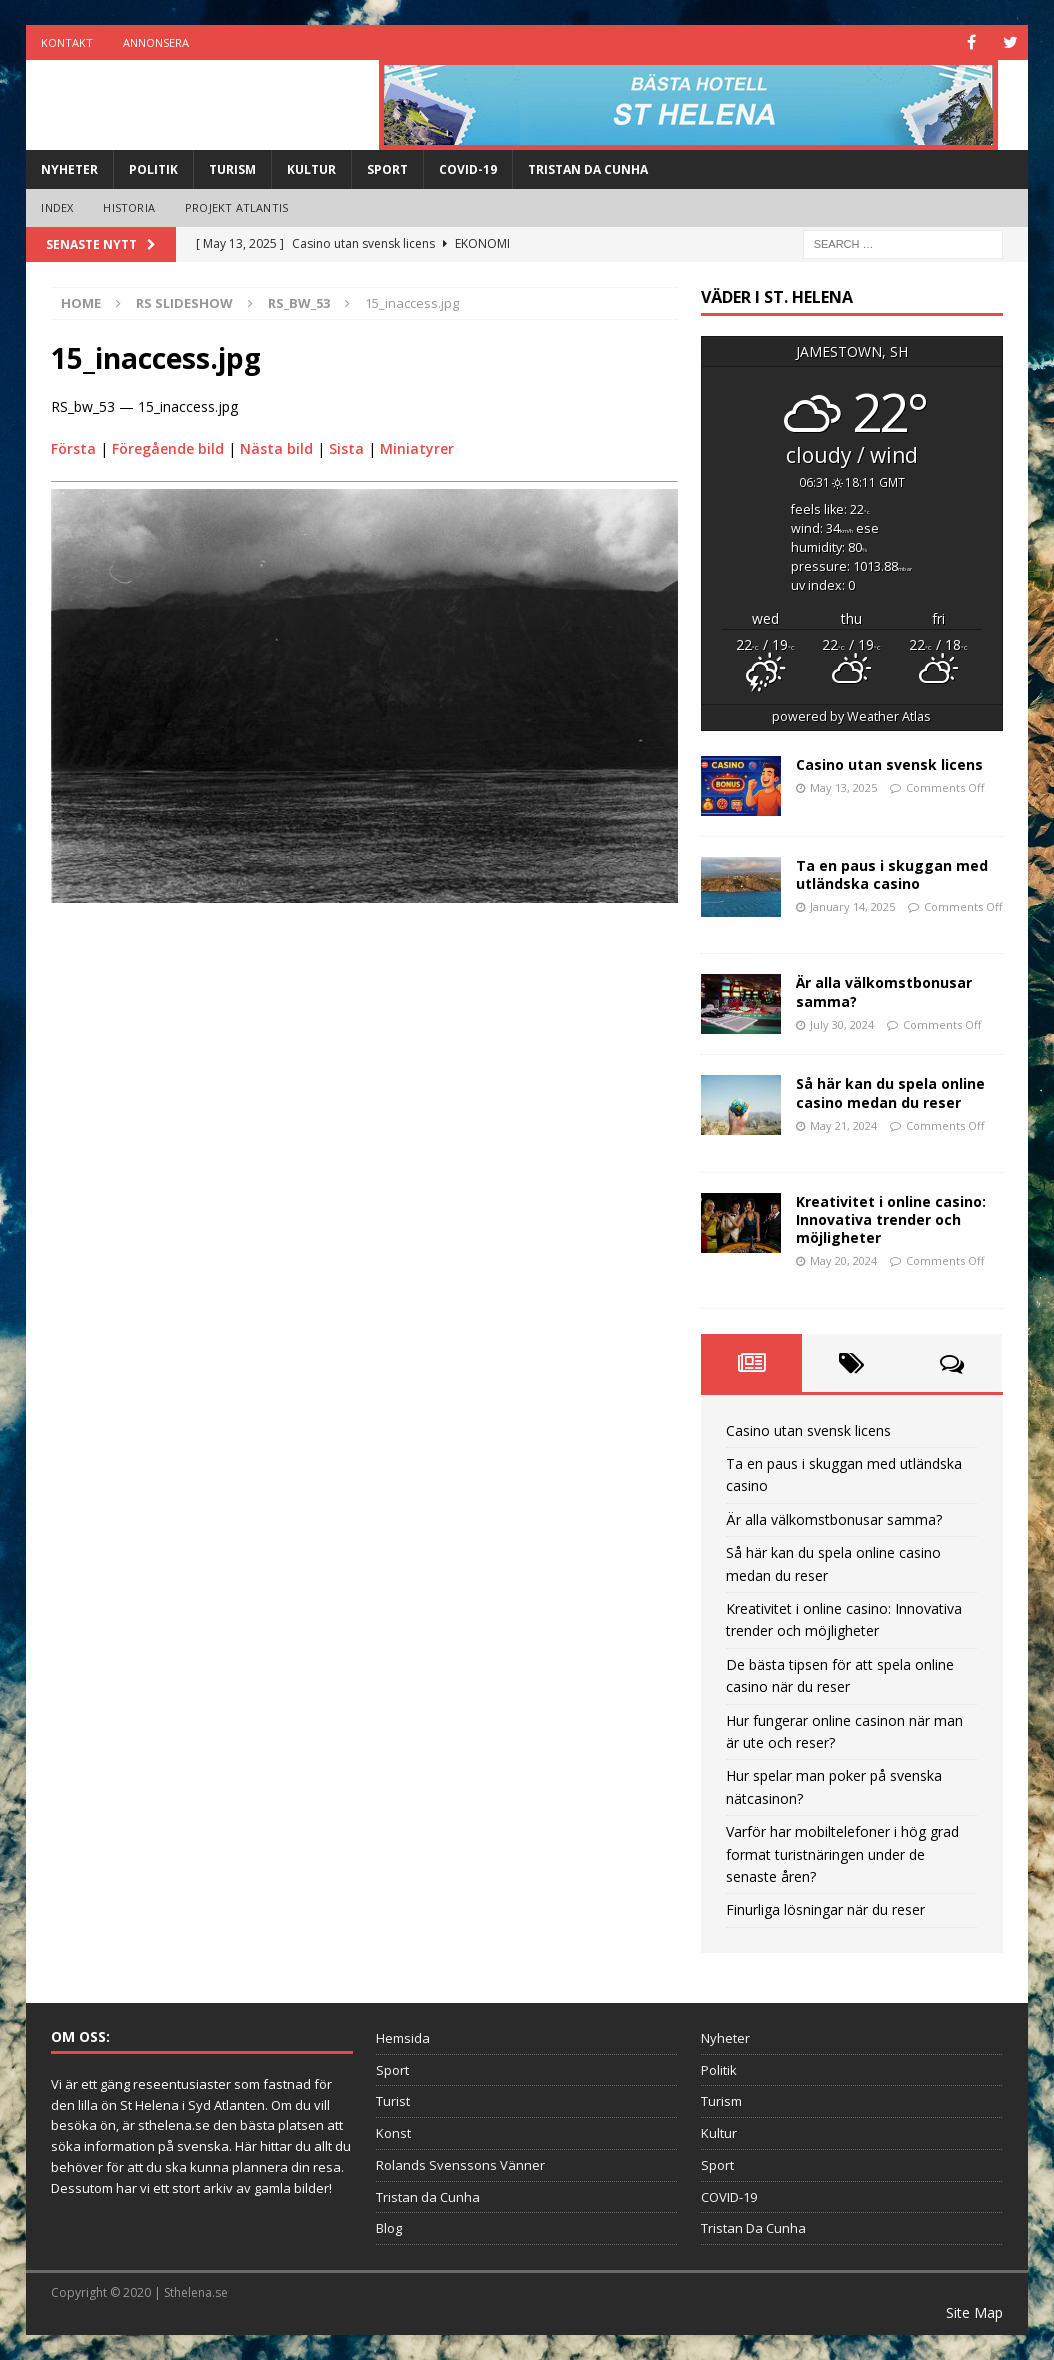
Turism (232, 169)
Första (73, 448)
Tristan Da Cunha (588, 169)
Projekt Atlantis (236, 207)
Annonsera (156, 42)
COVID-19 (468, 169)
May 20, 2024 (843, 1260)
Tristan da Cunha (428, 2197)
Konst (393, 2133)
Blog (389, 2228)
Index (57, 207)
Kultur (311, 169)
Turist (393, 2101)
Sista (346, 448)
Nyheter (69, 169)
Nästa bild (276, 448)
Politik (153, 169)
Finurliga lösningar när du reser (825, 1909)
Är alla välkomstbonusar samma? (884, 991)
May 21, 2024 (843, 1125)
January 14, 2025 (852, 906)
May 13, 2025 (843, 787)
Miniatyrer (417, 448)
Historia (129, 207)
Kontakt (67, 42)
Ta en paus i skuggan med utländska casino (892, 874)
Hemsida (403, 2038)
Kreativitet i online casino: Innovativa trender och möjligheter (891, 1219)
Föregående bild (168, 448)
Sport (387, 169)
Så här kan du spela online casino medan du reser (890, 1092)
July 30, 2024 (842, 1024)
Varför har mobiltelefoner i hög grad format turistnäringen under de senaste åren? (842, 1854)
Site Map (974, 2312)
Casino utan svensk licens (889, 764)
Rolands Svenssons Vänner (460, 2165)
